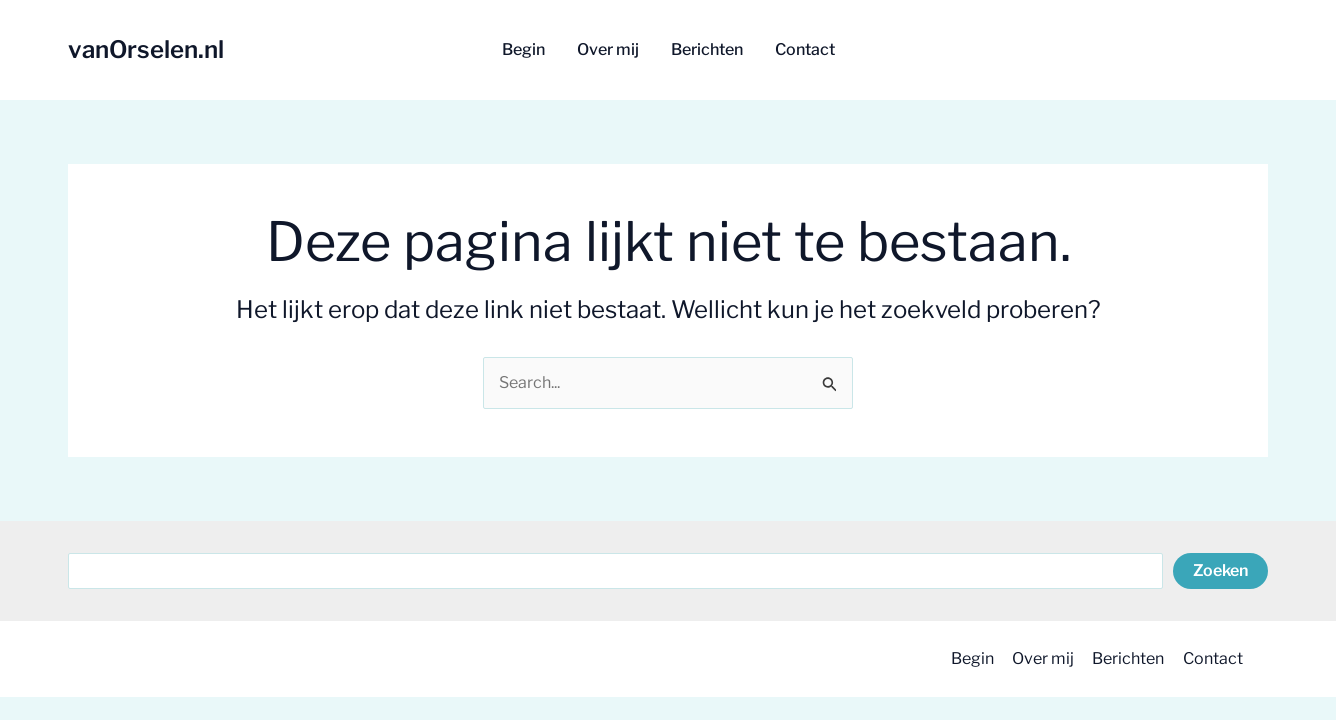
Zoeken (1220, 570)
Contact (1211, 658)
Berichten (1125, 658)
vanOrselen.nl (146, 49)
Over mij (1038, 658)
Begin (965, 658)
